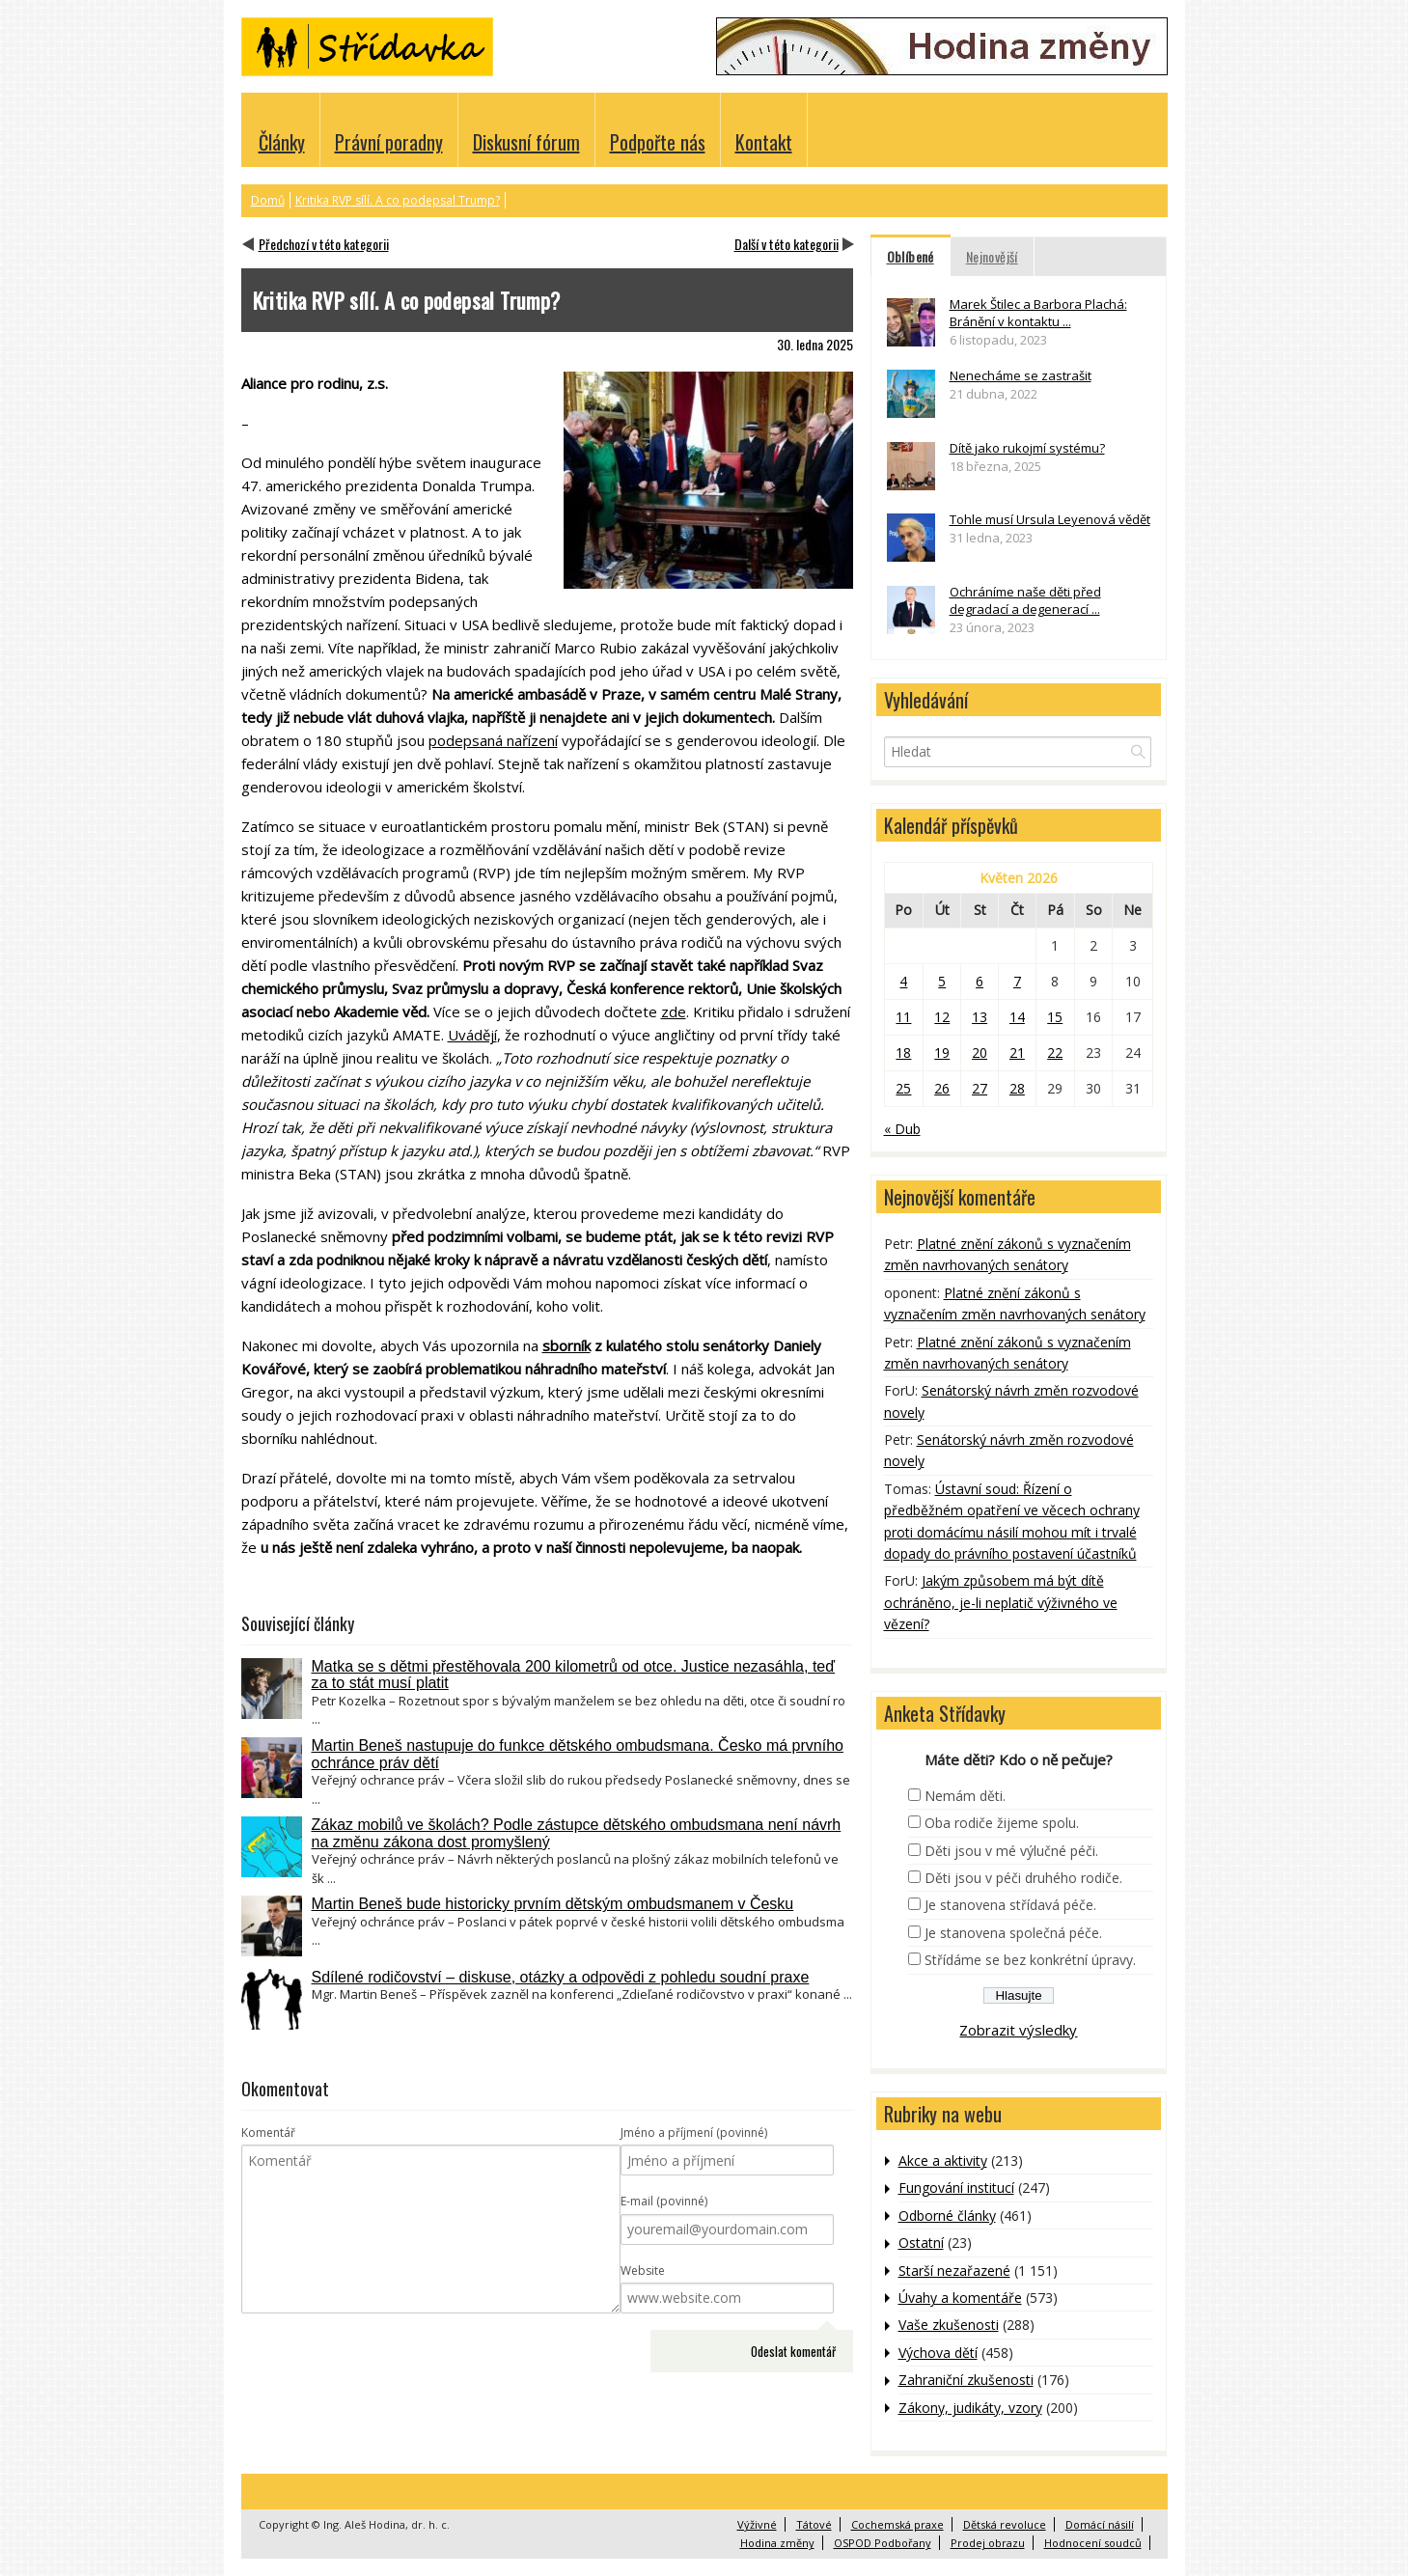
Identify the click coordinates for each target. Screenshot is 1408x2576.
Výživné (757, 2524)
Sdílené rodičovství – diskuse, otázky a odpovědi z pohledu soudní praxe (561, 1977)
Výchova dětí (938, 2352)
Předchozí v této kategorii (324, 244)
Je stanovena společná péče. (1013, 1933)
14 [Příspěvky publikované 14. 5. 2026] (1017, 1017)
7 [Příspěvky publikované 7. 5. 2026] (1017, 981)
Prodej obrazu (988, 2542)
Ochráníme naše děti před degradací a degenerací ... (1025, 600)
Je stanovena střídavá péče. (1010, 1905)
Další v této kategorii (786, 244)
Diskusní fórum (526, 141)
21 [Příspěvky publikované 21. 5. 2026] (1017, 1052)
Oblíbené (910, 256)
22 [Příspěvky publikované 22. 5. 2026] (1055, 1052)
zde (673, 1011)
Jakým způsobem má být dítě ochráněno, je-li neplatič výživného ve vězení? (1001, 1602)
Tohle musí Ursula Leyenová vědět (1050, 519)
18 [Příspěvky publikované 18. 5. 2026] (903, 1052)
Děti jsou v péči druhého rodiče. (1023, 1878)
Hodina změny (777, 2542)
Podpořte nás (657, 141)
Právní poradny (389, 141)
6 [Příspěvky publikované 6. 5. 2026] (979, 981)
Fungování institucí (956, 2187)
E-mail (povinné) (664, 2201)
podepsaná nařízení (493, 740)
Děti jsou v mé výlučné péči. (1011, 1851)
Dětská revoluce (1004, 2524)
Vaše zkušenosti (948, 2324)
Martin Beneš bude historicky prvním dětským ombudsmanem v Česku (553, 1904)
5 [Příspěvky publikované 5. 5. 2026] (942, 981)
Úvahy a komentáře (960, 2297)
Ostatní (921, 2242)
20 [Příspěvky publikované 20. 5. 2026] (979, 1052)
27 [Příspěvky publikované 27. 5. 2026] (979, 1088)
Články (282, 141)
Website (643, 2270)
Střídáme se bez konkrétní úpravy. (1030, 1960)
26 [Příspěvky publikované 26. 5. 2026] (942, 1088)
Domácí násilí (1099, 2524)
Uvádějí (472, 1034)
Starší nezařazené (954, 2270)
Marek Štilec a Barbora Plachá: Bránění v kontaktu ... (1038, 312)
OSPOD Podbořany (882, 2542)
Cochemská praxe (897, 2524)
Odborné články (947, 2215)
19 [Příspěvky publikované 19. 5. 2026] (942, 1052)
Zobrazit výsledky (1018, 2029)
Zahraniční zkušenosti (966, 2379)
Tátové (814, 2524)
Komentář (268, 2132)
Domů (268, 200)
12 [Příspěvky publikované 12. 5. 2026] (942, 1017)
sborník (566, 1345)
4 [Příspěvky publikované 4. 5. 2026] (903, 981)
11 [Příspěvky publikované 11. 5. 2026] (903, 1017)
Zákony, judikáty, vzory (970, 2407)
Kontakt (763, 141)
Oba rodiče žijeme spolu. (1002, 1823)
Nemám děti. (965, 1796)
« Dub (902, 1129)
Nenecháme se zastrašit (1020, 375)
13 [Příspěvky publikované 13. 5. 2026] (979, 1017)
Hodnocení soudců (1093, 2542)
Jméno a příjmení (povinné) (694, 2132)
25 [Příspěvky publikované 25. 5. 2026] (903, 1088)
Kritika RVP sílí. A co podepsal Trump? (397, 200)
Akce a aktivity (942, 2160)
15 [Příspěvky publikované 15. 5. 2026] (1055, 1017)
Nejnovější (992, 256)
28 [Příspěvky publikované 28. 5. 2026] (1017, 1088)
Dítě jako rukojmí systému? (1027, 448)
